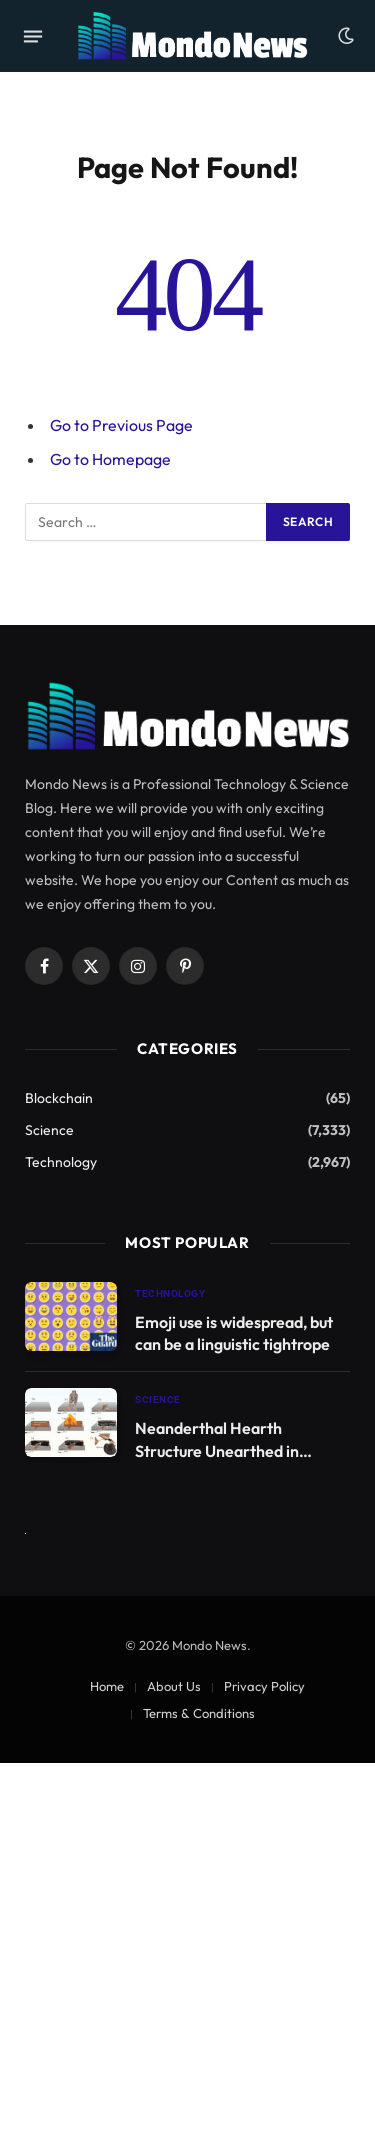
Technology (61, 1162)
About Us (174, 1686)
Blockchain (59, 1098)
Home (107, 1686)
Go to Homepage (110, 459)
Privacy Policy (264, 1686)
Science (49, 1130)
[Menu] (33, 36)
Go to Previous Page (121, 425)
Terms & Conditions (199, 1713)
